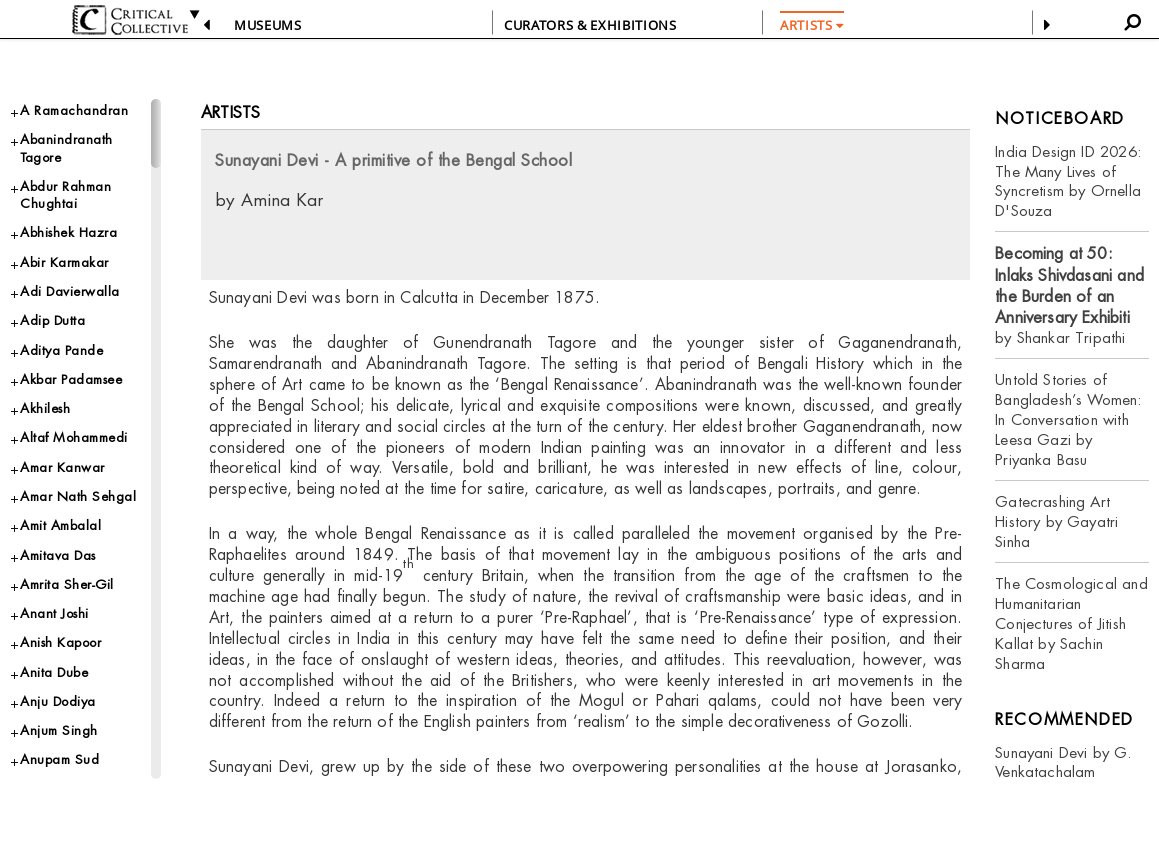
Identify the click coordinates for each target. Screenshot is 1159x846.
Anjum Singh (59, 730)
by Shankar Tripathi (1069, 295)
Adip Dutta (52, 320)
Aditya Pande (61, 350)
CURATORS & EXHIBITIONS (590, 25)
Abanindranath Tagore (66, 148)
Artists (230, 112)
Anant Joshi (54, 613)
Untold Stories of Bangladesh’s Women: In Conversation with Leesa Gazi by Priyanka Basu (1068, 419)
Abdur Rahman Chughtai (65, 195)
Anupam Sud (59, 759)
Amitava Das (58, 555)
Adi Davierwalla (70, 291)
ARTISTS (812, 25)
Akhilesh (45, 408)
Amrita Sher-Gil (67, 584)
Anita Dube (54, 672)
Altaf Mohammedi (74, 437)
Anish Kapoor (60, 642)
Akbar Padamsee (71, 379)
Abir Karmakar (64, 262)
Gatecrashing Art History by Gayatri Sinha (1056, 521)
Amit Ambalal (60, 525)
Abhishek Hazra (68, 232)
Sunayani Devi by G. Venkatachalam (1063, 762)
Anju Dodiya (58, 701)
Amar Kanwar (62, 467)
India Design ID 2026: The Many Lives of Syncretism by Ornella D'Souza (1068, 181)
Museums (268, 25)
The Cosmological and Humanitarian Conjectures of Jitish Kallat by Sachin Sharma (1071, 623)
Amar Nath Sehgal (78, 496)
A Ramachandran (74, 110)
